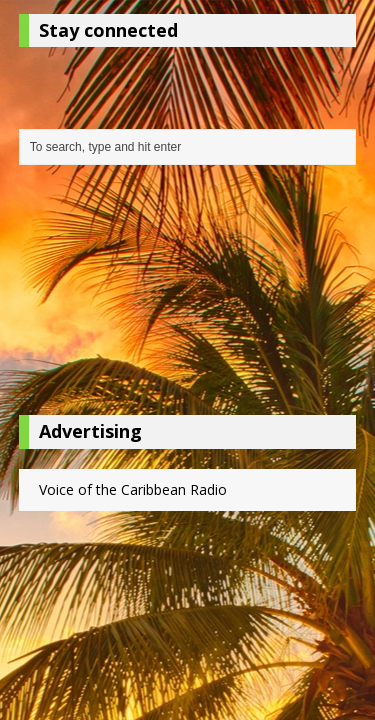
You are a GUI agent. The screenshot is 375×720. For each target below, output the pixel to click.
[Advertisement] (188, 295)
